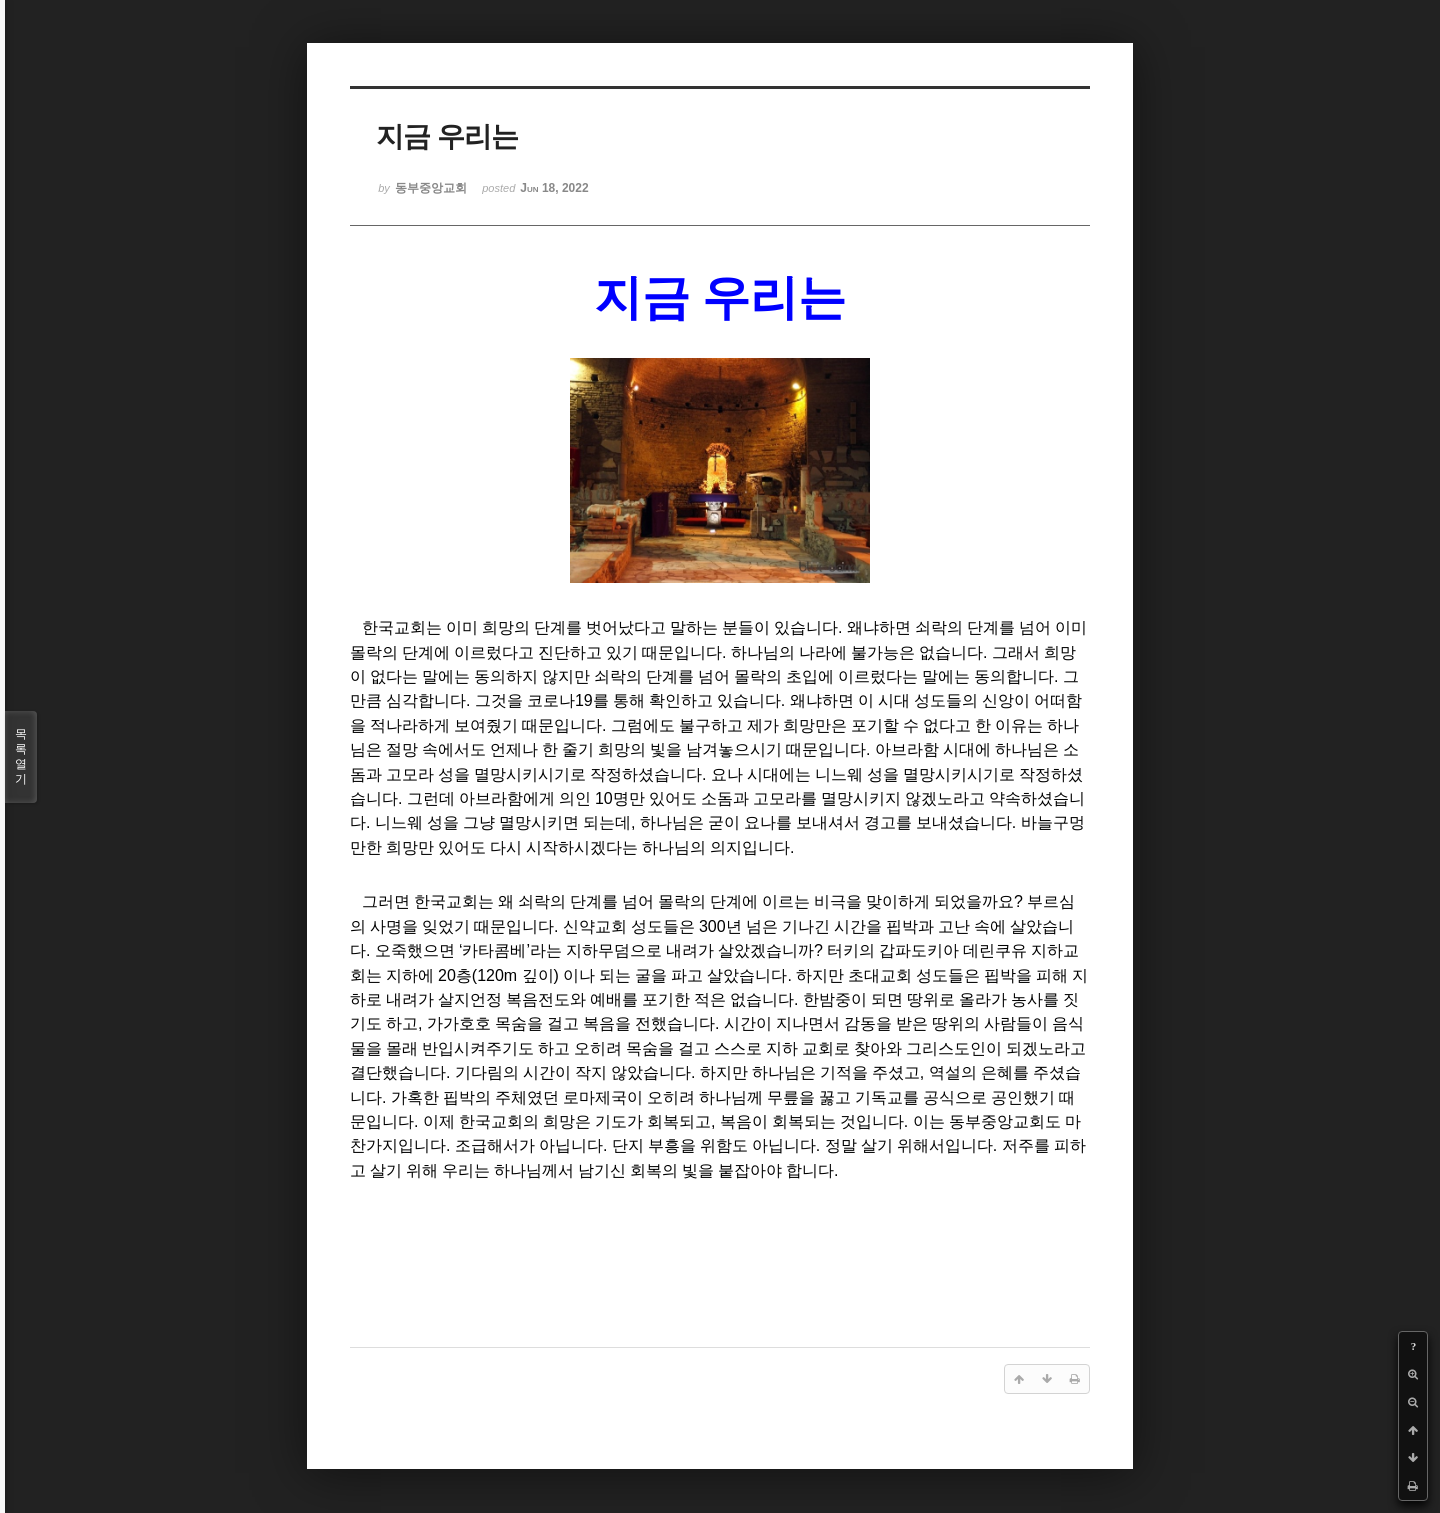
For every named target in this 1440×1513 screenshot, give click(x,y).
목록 (21, 757)
